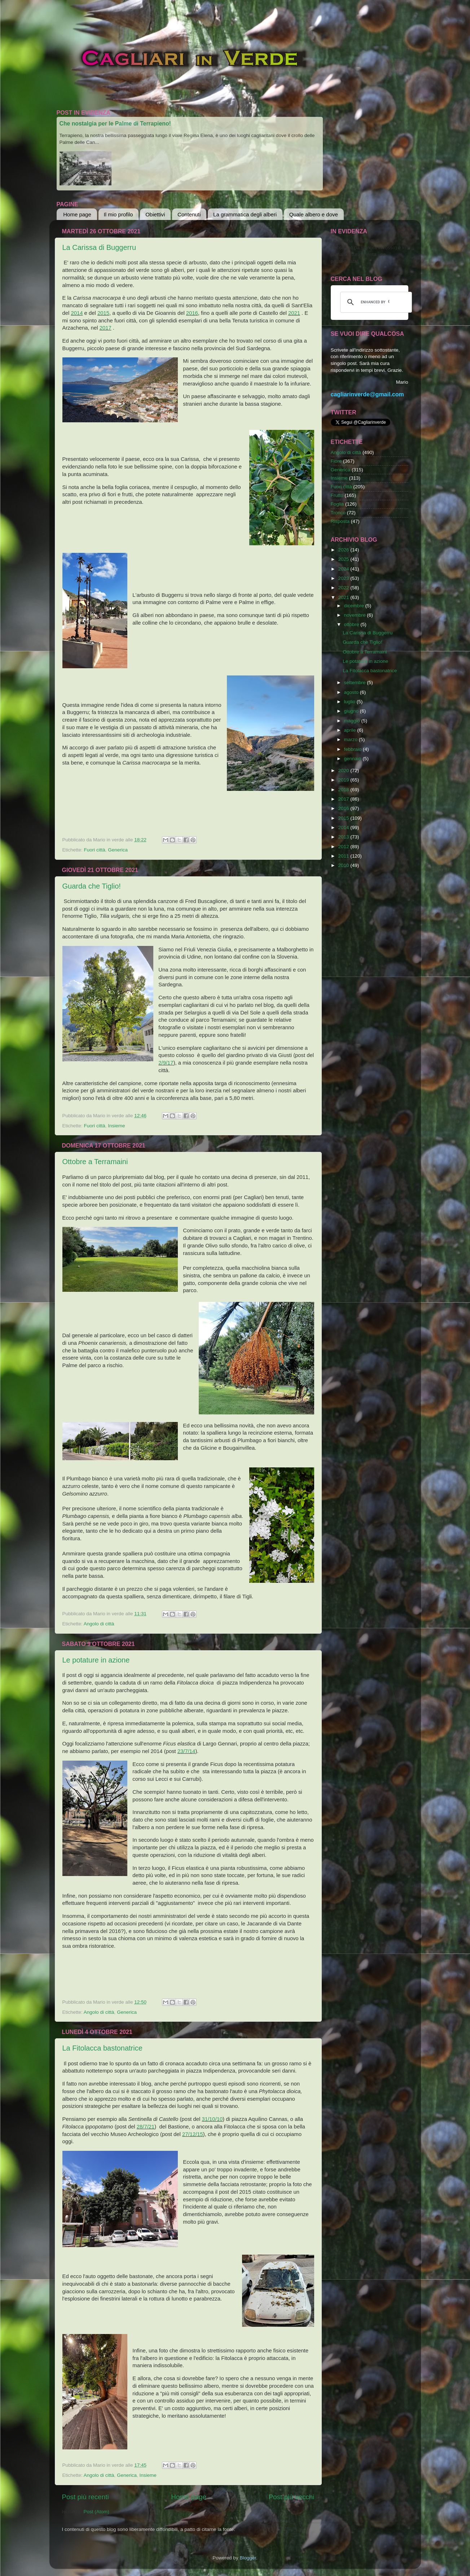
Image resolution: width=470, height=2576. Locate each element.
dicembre (354, 605)
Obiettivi (155, 214)
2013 (344, 837)
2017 (105, 328)
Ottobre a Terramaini (95, 1162)
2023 (344, 578)
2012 (344, 846)
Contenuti (189, 214)
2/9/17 (165, 1063)
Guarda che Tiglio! (91, 886)
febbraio (353, 749)
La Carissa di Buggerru (99, 247)
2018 (344, 789)
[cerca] (375, 302)
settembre (355, 682)
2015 (103, 313)
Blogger (248, 2557)
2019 (344, 780)
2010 (344, 865)
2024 (344, 569)
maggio (352, 720)
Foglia (337, 504)
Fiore (336, 461)
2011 (344, 856)
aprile (350, 730)
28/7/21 (146, 2127)
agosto (352, 692)
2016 (192, 313)
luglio (350, 701)
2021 (294, 313)
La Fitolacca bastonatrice (102, 2048)
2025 (344, 559)
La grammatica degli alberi (245, 214)
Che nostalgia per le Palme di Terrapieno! (115, 123)
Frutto (337, 495)
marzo (351, 739)
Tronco (338, 512)
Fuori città (94, 850)
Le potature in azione (96, 1660)
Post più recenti (85, 2497)
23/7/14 (186, 1751)
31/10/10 (212, 2119)
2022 (344, 587)
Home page (77, 214)
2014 (77, 313)
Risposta (340, 521)
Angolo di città (99, 1623)
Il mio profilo (118, 214)
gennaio (353, 758)
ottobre (352, 624)
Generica (118, 850)
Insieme (116, 1125)
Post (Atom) (96, 2511)
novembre (355, 615)
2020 (344, 770)
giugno (352, 711)
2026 (344, 549)
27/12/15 (192, 2134)
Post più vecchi (291, 2497)
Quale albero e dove (313, 214)
